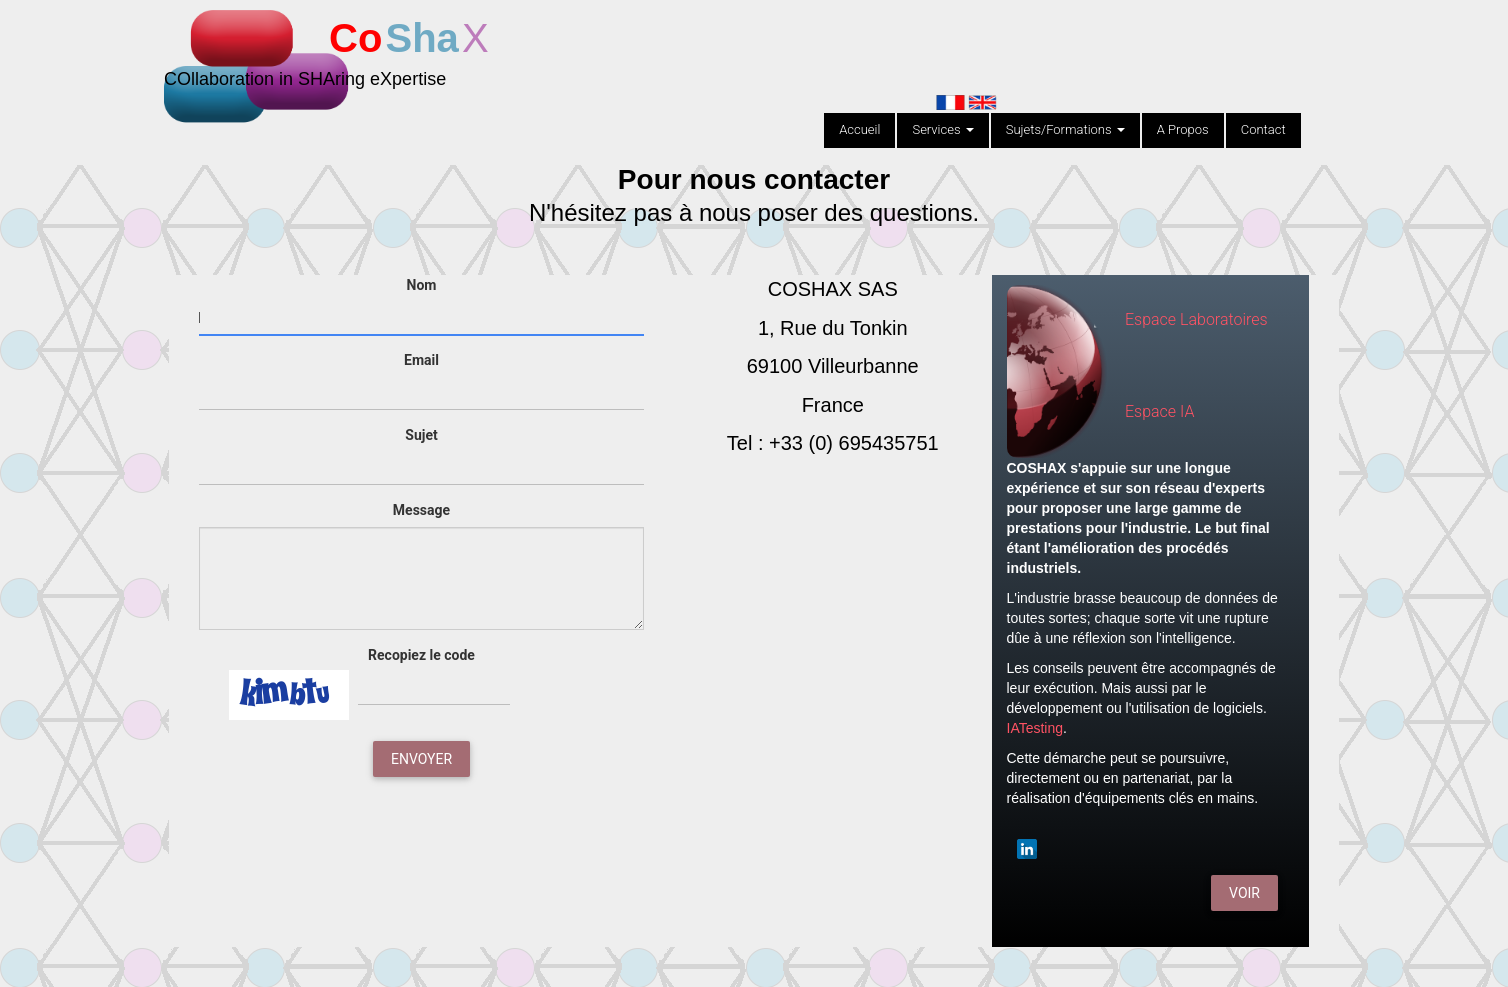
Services (942, 129)
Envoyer (421, 759)
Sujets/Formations (1065, 129)
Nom (422, 285)
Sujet (421, 435)
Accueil (859, 129)
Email (421, 360)
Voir (1244, 893)
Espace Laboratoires (1196, 319)
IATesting (1035, 728)
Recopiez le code (421, 655)
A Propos (1183, 129)
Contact (1263, 129)
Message (421, 510)
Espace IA (1159, 411)
